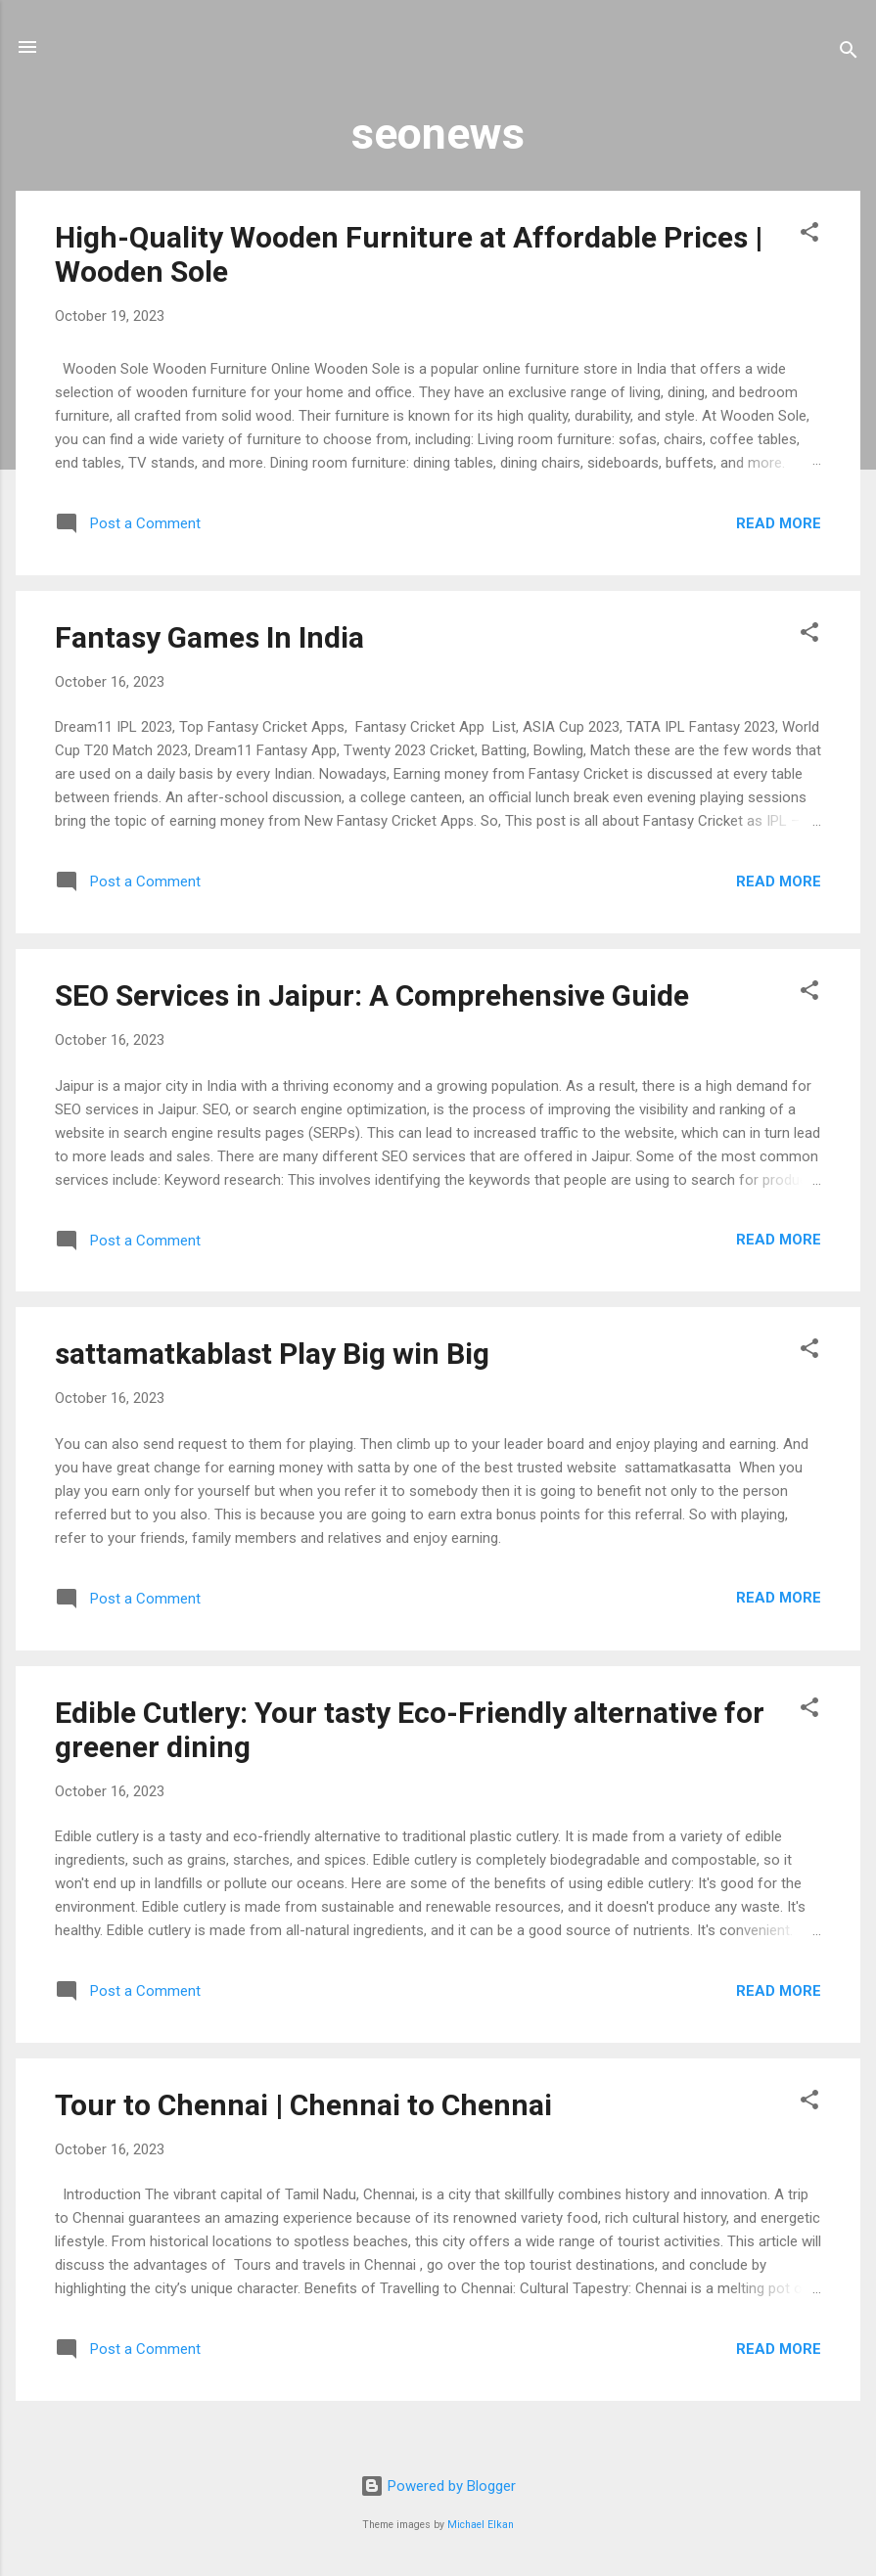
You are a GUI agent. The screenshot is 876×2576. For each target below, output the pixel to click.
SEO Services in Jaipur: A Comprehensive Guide (372, 995)
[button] (809, 235)
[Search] (848, 53)
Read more (778, 523)
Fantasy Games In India (209, 637)
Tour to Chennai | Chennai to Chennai (303, 2105)
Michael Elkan (480, 2524)
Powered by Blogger (438, 2486)
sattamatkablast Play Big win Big (272, 1353)
